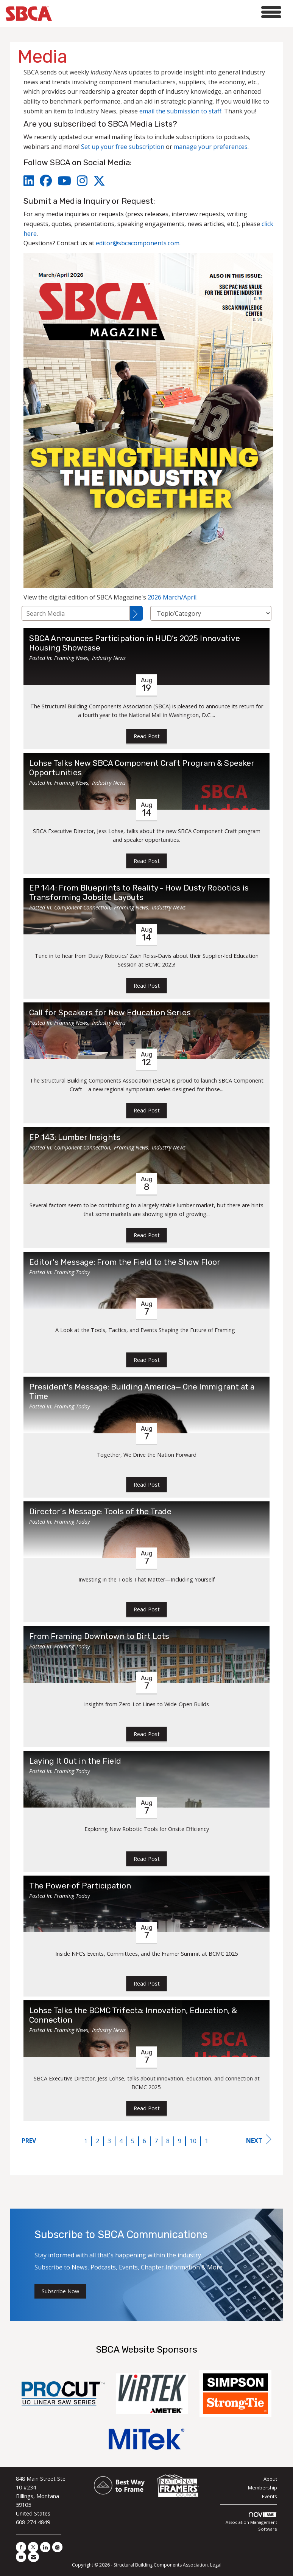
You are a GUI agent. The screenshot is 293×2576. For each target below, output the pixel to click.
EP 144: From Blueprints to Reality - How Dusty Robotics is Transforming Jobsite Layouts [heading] (139, 892)
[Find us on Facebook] (21, 2547)
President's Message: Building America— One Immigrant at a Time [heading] (141, 1391)
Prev (29, 2140)
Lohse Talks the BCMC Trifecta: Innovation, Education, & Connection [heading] (133, 2015)
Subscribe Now (60, 2291)
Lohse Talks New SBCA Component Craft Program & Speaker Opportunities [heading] (141, 768)
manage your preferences (211, 147)
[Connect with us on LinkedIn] (45, 2547)
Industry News (109, 657)
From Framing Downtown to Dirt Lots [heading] (99, 1636)
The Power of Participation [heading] (80, 1885)
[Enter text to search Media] (76, 613)
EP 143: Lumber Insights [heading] (74, 1137)
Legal (215, 2565)
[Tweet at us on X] (33, 2547)
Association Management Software (251, 2522)
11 (208, 2141)
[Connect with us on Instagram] (57, 2547)
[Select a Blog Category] (210, 613)
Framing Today (72, 1272)
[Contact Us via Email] (33, 2557)
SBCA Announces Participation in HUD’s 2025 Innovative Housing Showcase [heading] (134, 643)
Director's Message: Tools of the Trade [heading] (100, 1511)
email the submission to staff (180, 111)
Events (269, 2496)
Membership (262, 2487)
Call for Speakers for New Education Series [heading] (110, 1012)
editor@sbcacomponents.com (137, 243)
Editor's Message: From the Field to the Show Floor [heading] (124, 1262)
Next (258, 2140)
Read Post (147, 736)
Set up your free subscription (122, 147)
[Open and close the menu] (169, 12)
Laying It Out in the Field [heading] (75, 1761)
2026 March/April (172, 597)
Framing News (71, 657)
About (270, 2478)
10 (193, 2141)
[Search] (136, 613)
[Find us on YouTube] (21, 2557)
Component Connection (82, 907)
